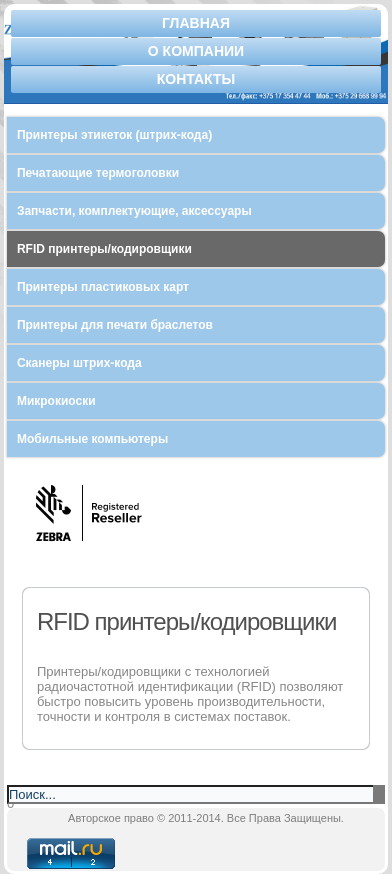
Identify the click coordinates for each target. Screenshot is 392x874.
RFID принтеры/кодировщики (104, 249)
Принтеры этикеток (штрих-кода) (114, 135)
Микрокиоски (56, 401)
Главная (196, 23)
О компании (196, 51)
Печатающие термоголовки (98, 173)
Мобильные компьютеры (92, 439)
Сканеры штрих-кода (79, 363)
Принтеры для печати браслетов (115, 325)
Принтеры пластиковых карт (103, 287)
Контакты (196, 79)
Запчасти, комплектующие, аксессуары (134, 211)
